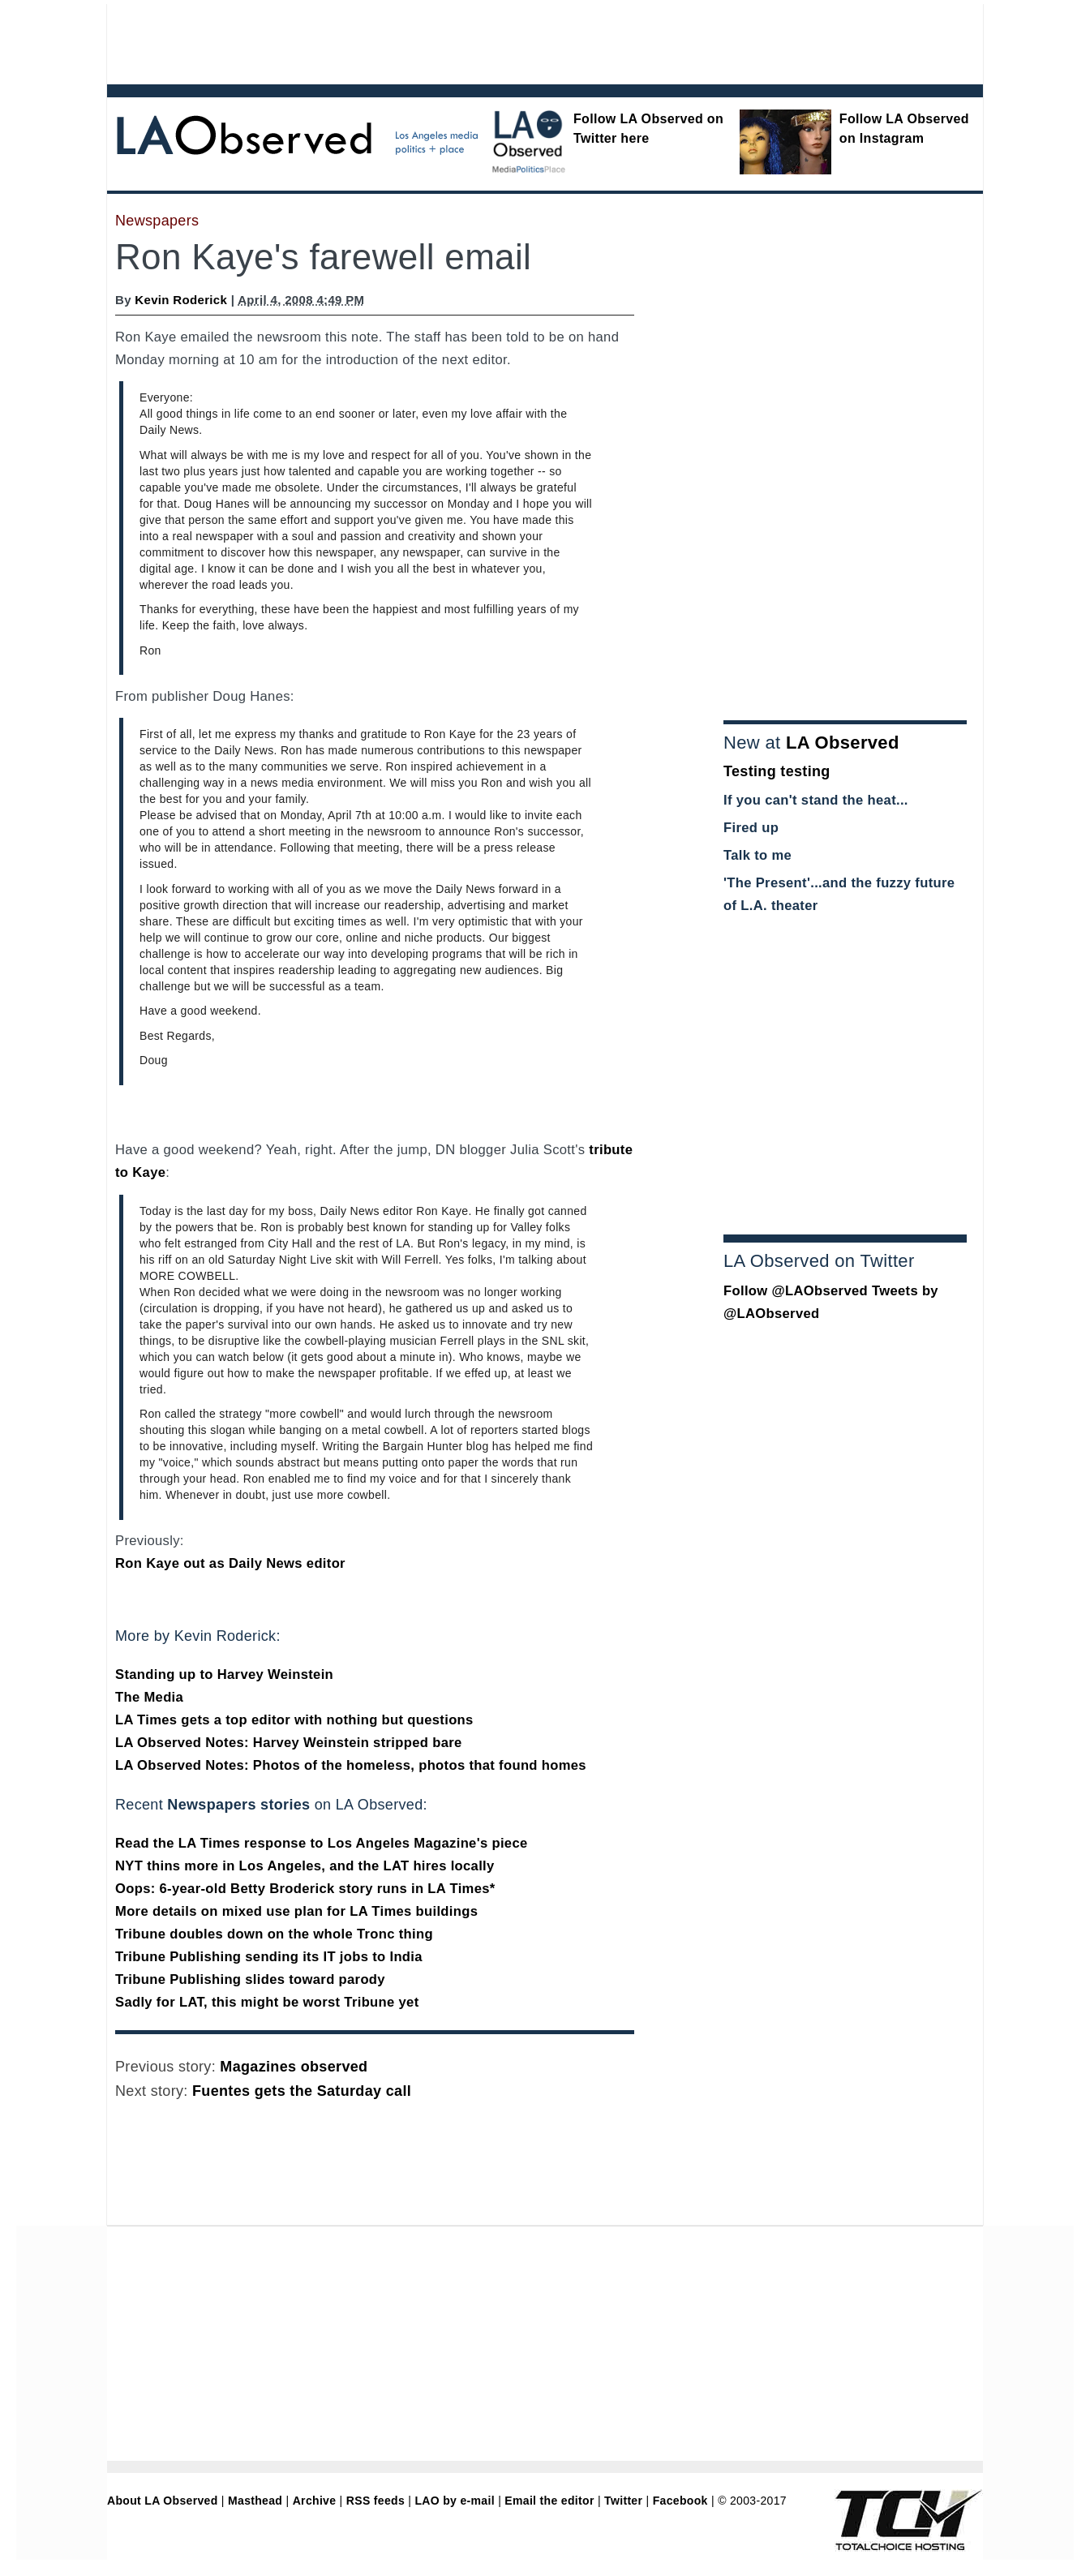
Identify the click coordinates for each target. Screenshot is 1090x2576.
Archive (315, 2500)
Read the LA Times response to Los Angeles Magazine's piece (321, 1843)
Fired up (751, 827)
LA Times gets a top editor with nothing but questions (294, 1720)
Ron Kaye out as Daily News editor (230, 1563)
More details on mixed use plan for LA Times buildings (296, 1911)
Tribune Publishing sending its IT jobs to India (269, 1956)
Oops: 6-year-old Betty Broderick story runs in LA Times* (305, 1888)
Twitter (623, 2500)
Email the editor (549, 2500)
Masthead (255, 2500)
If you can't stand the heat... (815, 800)
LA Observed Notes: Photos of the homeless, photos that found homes (350, 1765)
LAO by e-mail (454, 2500)
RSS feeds (375, 2500)
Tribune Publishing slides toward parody (250, 1979)
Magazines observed (293, 2067)
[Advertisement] (500, 40)
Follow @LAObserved (795, 1291)
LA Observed (842, 742)
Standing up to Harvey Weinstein (224, 1674)
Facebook (680, 2500)
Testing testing (776, 771)
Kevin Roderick (181, 300)
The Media (149, 1697)
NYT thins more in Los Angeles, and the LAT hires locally (305, 1866)
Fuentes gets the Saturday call (301, 2091)
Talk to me (757, 855)
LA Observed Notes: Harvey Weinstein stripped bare (288, 1742)
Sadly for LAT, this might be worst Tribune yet (267, 2002)
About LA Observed (162, 2500)
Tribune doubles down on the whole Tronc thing (274, 1934)
